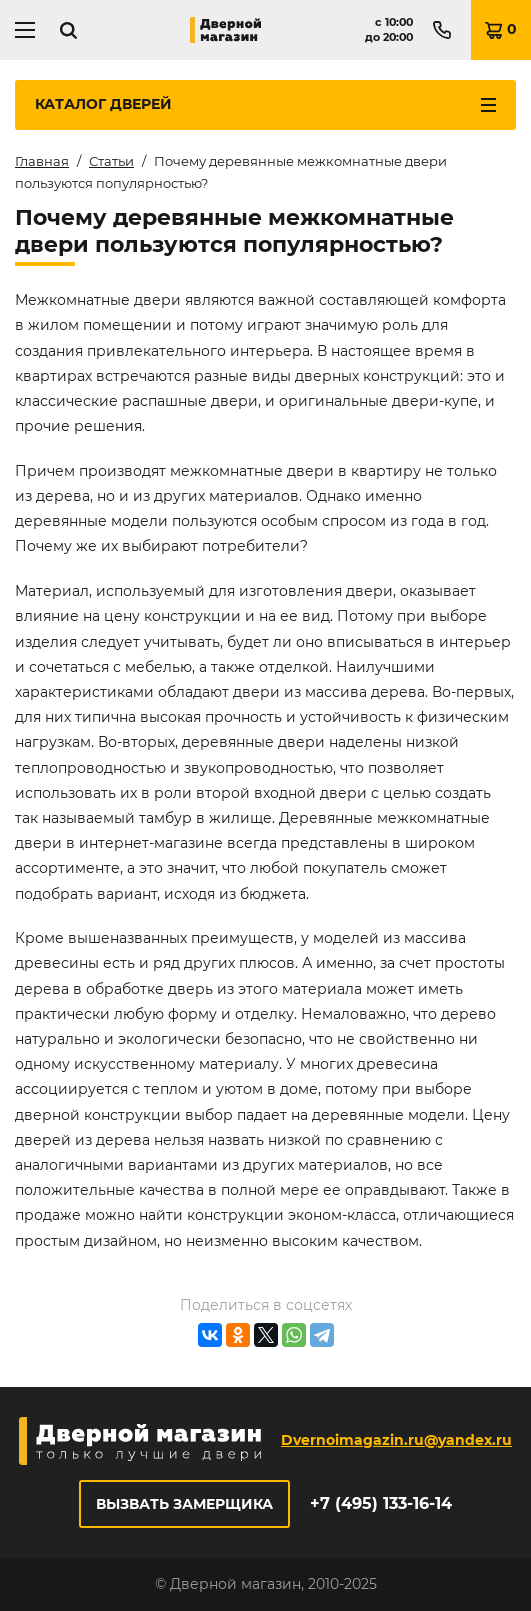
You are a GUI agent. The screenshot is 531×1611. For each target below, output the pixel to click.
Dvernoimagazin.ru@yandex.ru (396, 1440)
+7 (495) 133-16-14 (381, 1503)
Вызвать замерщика (184, 1504)
